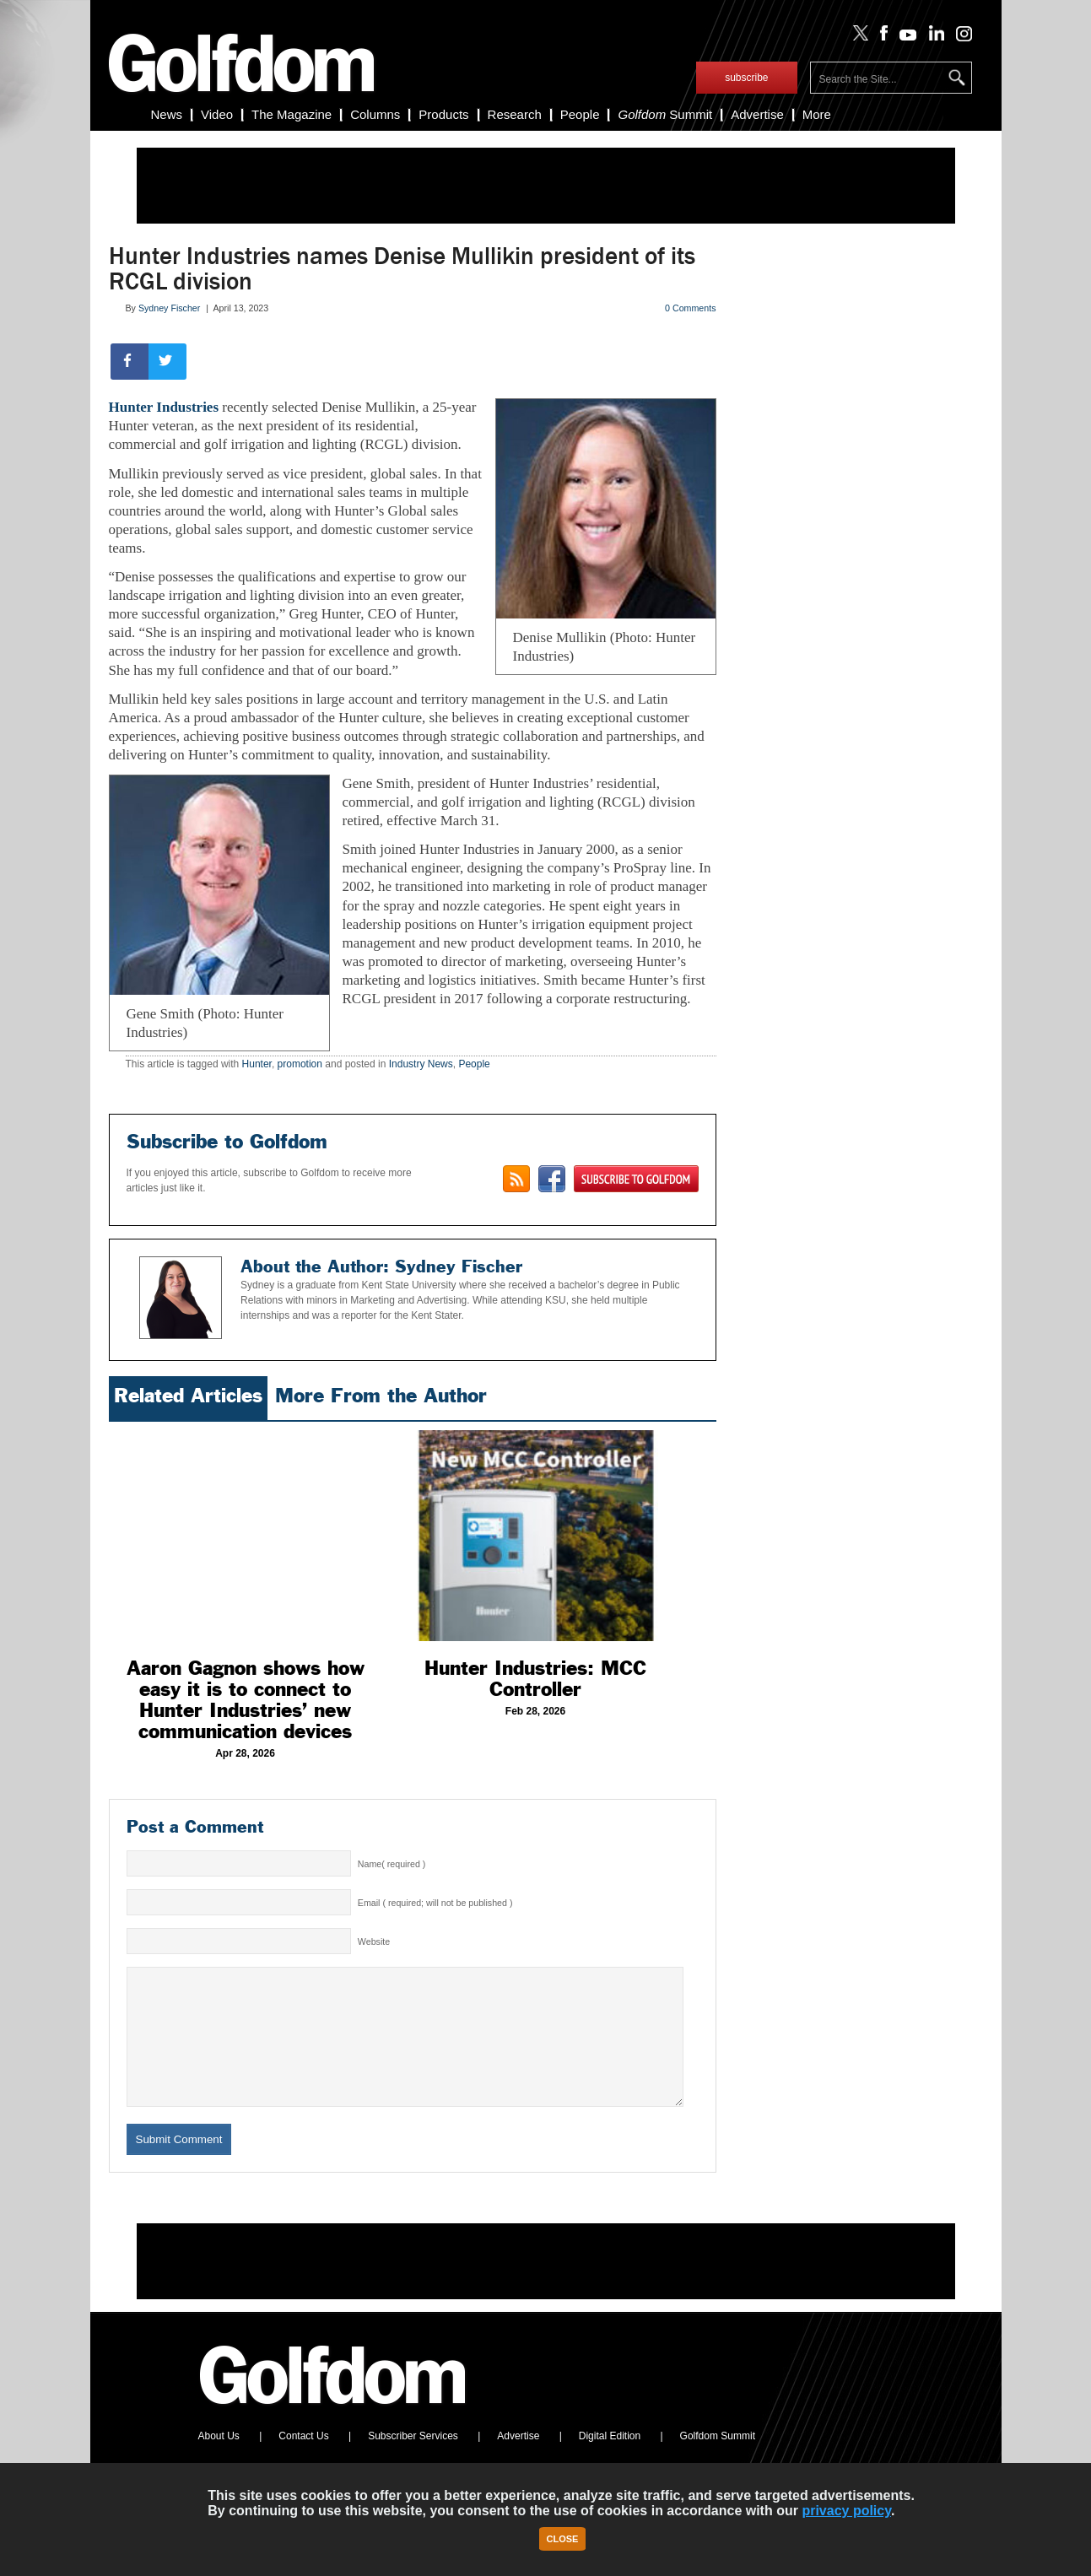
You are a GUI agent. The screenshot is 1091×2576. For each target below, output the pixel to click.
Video (217, 114)
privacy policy (846, 2510)
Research (515, 114)
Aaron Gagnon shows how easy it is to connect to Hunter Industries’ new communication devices (246, 1699)
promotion (300, 1064)
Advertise (757, 114)
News (167, 114)
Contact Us (303, 2461)
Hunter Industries (164, 407)
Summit (665, 114)
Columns (375, 114)
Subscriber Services (413, 2461)
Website (374, 1941)
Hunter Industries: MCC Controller (535, 1678)
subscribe (746, 78)
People (580, 114)
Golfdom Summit (717, 2461)
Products (443, 114)
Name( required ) (392, 1864)
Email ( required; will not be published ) (435, 1903)
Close (563, 2539)
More (816, 114)
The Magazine (291, 114)
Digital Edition (609, 2461)
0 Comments (690, 308)
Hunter (257, 1064)
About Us (219, 2461)
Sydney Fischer (169, 308)
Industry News (421, 1064)
